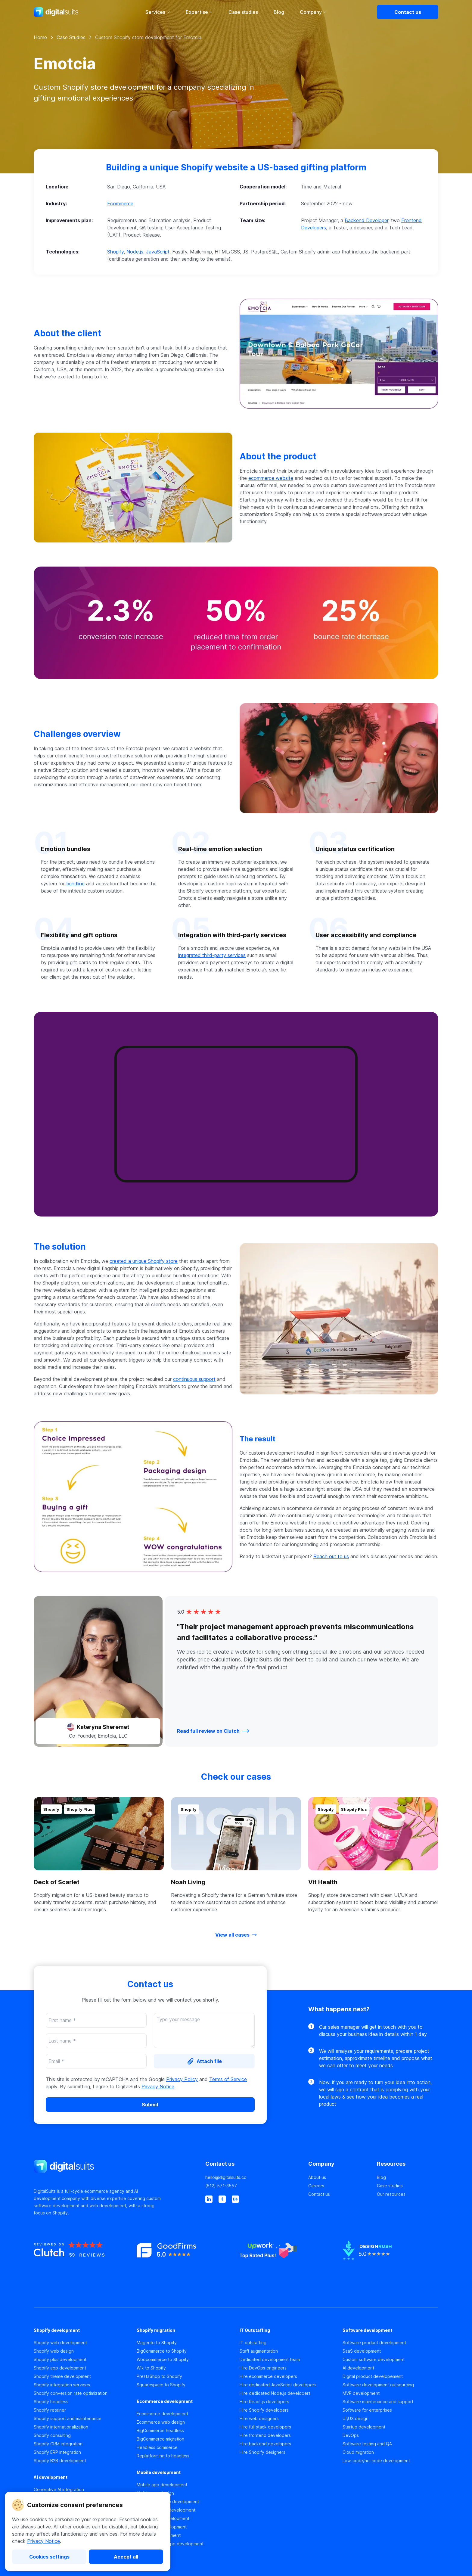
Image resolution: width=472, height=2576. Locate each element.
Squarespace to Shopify (161, 2384)
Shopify (115, 252)
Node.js (134, 252)
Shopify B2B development (60, 2460)
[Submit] (150, 2104)
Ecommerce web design (161, 2422)
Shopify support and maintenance (67, 2418)
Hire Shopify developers (264, 2410)
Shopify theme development (62, 2376)
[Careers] (339, 2185)
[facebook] (222, 2199)
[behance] (235, 2199)
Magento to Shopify (157, 2342)
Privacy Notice (43, 2541)
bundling (75, 884)
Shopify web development (60, 2342)
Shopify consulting (52, 2435)
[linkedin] (209, 2199)
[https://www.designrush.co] (390, 2262)
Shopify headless (51, 2401)
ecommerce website (270, 478)
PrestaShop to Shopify (159, 2376)
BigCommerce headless (160, 2430)
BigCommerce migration (160, 2438)
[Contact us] (407, 12)
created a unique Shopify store (144, 1261)
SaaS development (362, 2351)
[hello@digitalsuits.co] (253, 2177)
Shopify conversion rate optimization (70, 2393)
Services (157, 12)
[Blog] (407, 2177)
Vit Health (322, 1882)
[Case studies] (407, 2185)
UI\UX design (355, 2418)
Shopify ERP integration (57, 2452)
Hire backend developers (265, 2443)
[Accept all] (126, 2557)
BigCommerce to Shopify (162, 2351)
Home (40, 37)
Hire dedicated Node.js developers (275, 2393)
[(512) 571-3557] (253, 2185)
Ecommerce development (162, 2413)
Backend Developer (366, 220)
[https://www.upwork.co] (287, 2262)
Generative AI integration (59, 2489)
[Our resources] (407, 2194)
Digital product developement (373, 2376)
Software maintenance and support (378, 2401)
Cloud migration (358, 2452)
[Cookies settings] (49, 2557)
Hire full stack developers (265, 2426)
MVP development (361, 2393)
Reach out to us (331, 1556)
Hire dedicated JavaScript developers (278, 2384)
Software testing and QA (367, 2443)
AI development (358, 2367)
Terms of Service (228, 2079)
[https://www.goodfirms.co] (184, 2262)
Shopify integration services (62, 2384)
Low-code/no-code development (376, 2460)
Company (313, 12)
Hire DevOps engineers (263, 2367)
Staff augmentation (259, 2351)
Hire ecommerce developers (268, 2376)
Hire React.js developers (264, 2401)
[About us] (339, 2177)
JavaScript (157, 252)
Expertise (199, 12)
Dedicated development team (270, 2359)
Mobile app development (162, 2484)
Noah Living (188, 1882)
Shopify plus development (60, 2359)
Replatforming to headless (163, 2455)
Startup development (364, 2426)
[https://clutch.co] (81, 2262)
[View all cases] (236, 1935)
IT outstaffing (253, 2342)
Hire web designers (259, 2418)
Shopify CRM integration (58, 2443)
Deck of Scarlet (56, 1882)
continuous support (194, 1379)
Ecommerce (120, 203)
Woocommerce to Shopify (163, 2359)
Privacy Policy (182, 2079)
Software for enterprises (367, 2410)
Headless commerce (157, 2447)
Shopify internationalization (61, 2426)
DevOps (351, 2435)
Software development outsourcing (378, 2384)
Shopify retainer (50, 2410)
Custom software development (374, 2359)
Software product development (374, 2342)
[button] (236, 212)
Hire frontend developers (265, 2435)
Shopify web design (54, 2351)
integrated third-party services (212, 955)
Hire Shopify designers (262, 2452)
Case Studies (71, 37)
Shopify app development (60, 2367)
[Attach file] (204, 2061)
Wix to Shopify (151, 2367)
